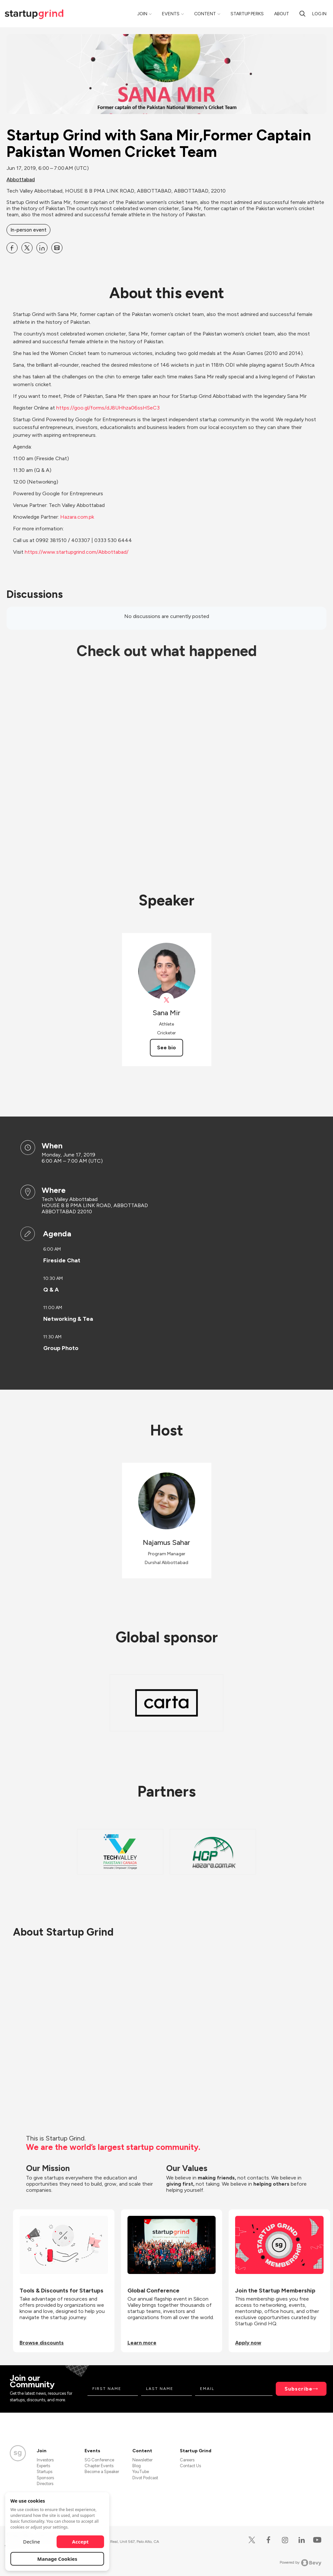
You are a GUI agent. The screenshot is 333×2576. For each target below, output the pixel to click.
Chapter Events (99, 2465)
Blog (136, 2465)
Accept (80, 2541)
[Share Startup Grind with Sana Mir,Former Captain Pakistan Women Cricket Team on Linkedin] (42, 247)
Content (205, 14)
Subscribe (299, 2389)
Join (142, 14)
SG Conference (99, 2459)
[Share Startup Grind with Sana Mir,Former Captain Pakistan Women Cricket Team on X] (27, 247)
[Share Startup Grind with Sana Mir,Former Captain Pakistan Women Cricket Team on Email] (57, 247)
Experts (43, 2465)
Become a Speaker (102, 2471)
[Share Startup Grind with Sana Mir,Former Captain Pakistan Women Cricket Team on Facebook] (12, 247)
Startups (44, 2471)
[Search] (302, 13)
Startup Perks (247, 14)
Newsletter (142, 2459)
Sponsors (45, 2477)
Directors (45, 2483)
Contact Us (190, 2465)
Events (171, 14)
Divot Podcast (145, 2477)
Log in (319, 14)
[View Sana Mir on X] (166, 1000)
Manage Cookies (57, 2559)
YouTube (140, 2471)
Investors (45, 2459)
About (281, 14)
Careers (187, 2459)
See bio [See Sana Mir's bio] (166, 1047)
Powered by (301, 2562)
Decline (31, 2541)
